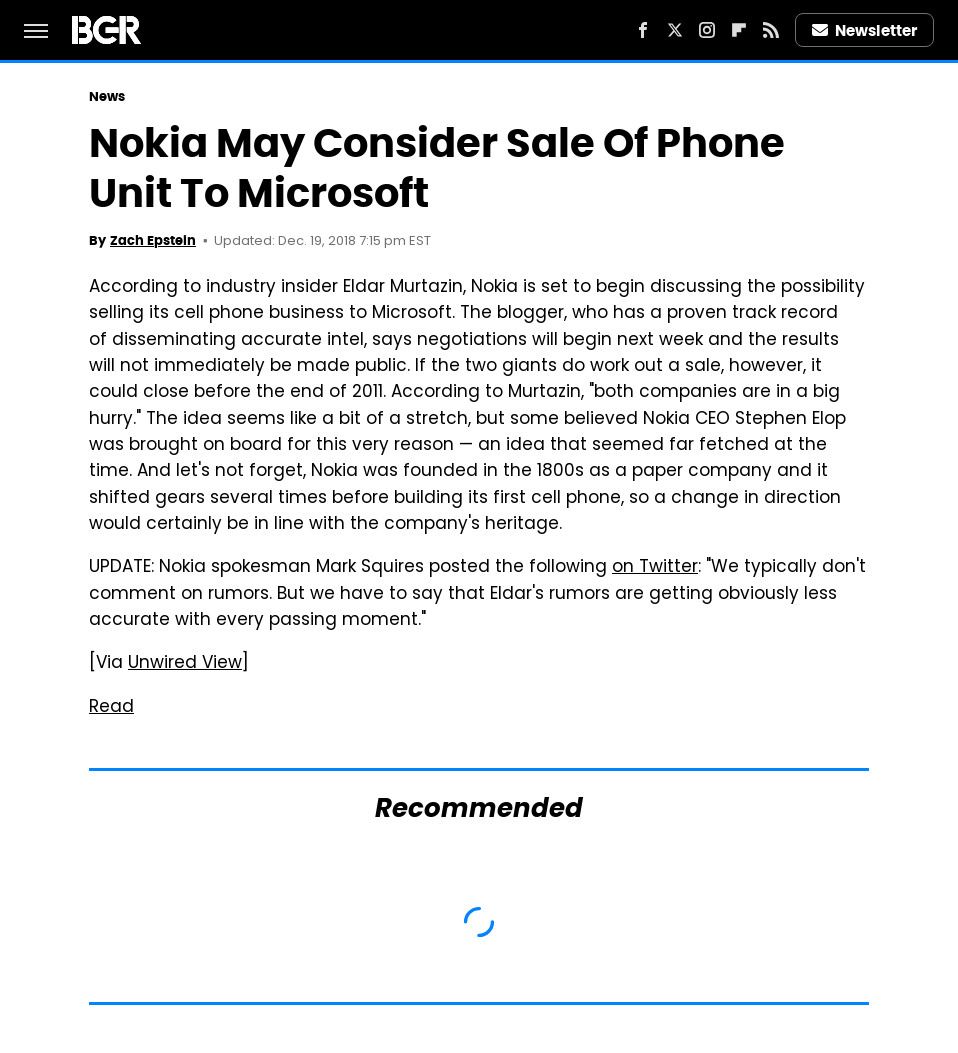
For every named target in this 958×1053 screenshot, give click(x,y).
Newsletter (865, 30)
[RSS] (771, 30)
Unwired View (185, 664)
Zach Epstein (153, 240)
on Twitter (655, 568)
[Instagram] (707, 30)
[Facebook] (643, 30)
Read (111, 708)
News (107, 96)
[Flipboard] (739, 30)
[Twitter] (675, 30)
